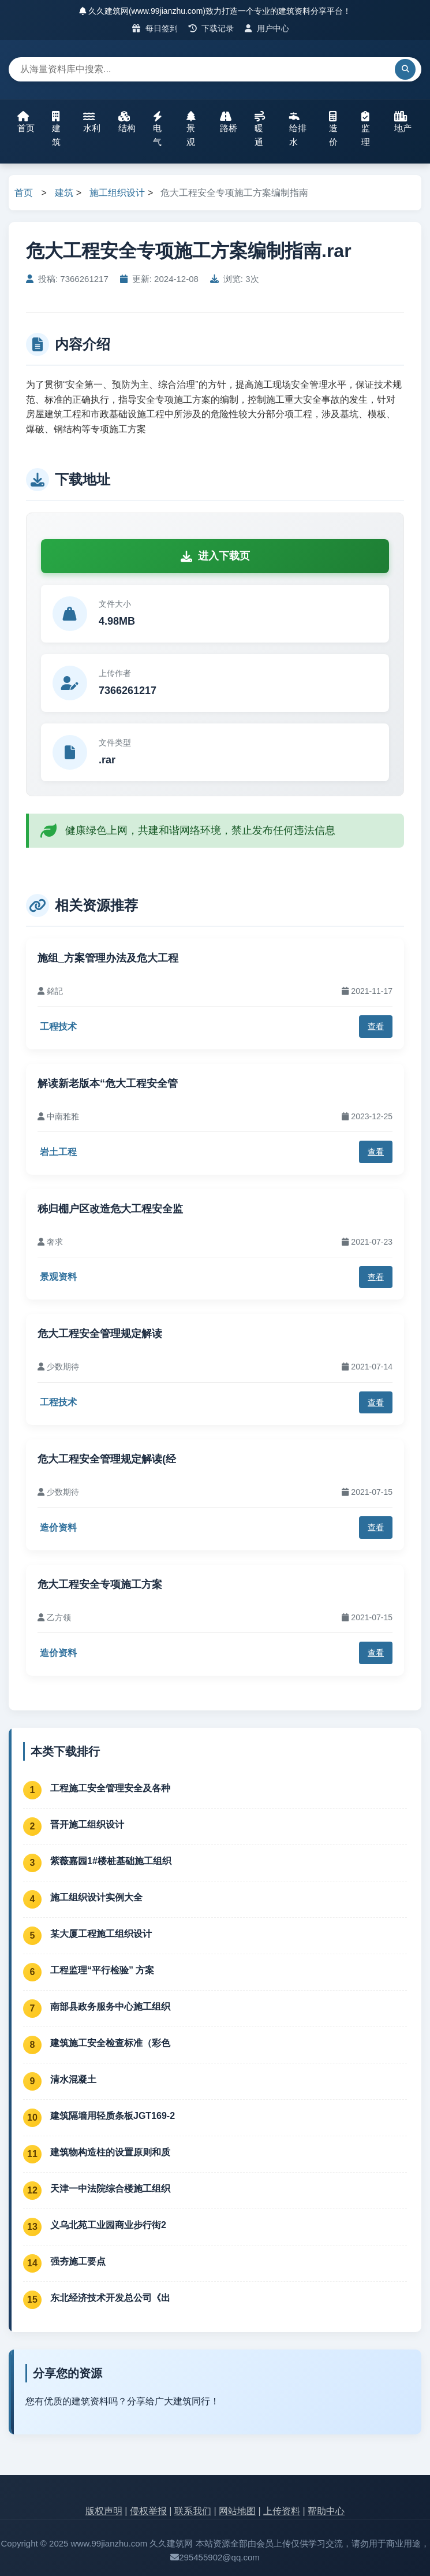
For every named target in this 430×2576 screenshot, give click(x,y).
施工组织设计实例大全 (96, 1897)
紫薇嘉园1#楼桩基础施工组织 (110, 1861)
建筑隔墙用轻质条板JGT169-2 (112, 2116)
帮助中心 (326, 2511)
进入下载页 (215, 556)
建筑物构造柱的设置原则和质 (110, 2152)
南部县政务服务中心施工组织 (110, 2006)
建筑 (56, 129)
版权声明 (103, 2511)
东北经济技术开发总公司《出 (110, 2298)
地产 (403, 122)
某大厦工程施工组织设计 (101, 1934)
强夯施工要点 (78, 2261)
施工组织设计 (117, 193)
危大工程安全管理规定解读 (100, 1333)
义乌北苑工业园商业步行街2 (108, 2225)
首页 (26, 122)
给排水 (297, 129)
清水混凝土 (73, 2079)
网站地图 (237, 2511)
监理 (365, 129)
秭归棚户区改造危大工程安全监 (110, 1209)
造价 (333, 129)
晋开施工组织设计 (87, 1824)
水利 (91, 122)
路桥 (228, 122)
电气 (157, 129)
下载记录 (211, 28)
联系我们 (192, 2511)
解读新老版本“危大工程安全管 (108, 1083)
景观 (191, 129)
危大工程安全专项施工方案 (100, 1584)
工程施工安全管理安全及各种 (110, 1788)
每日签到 (155, 28)
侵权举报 (148, 2511)
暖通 (260, 129)
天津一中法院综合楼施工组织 (110, 2188)
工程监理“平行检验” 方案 (102, 1970)
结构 (127, 122)
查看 (376, 1026)
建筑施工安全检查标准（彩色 (110, 2043)
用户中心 (267, 28)
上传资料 (281, 2511)
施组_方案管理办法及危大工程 (108, 958)
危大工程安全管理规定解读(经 (107, 1459)
